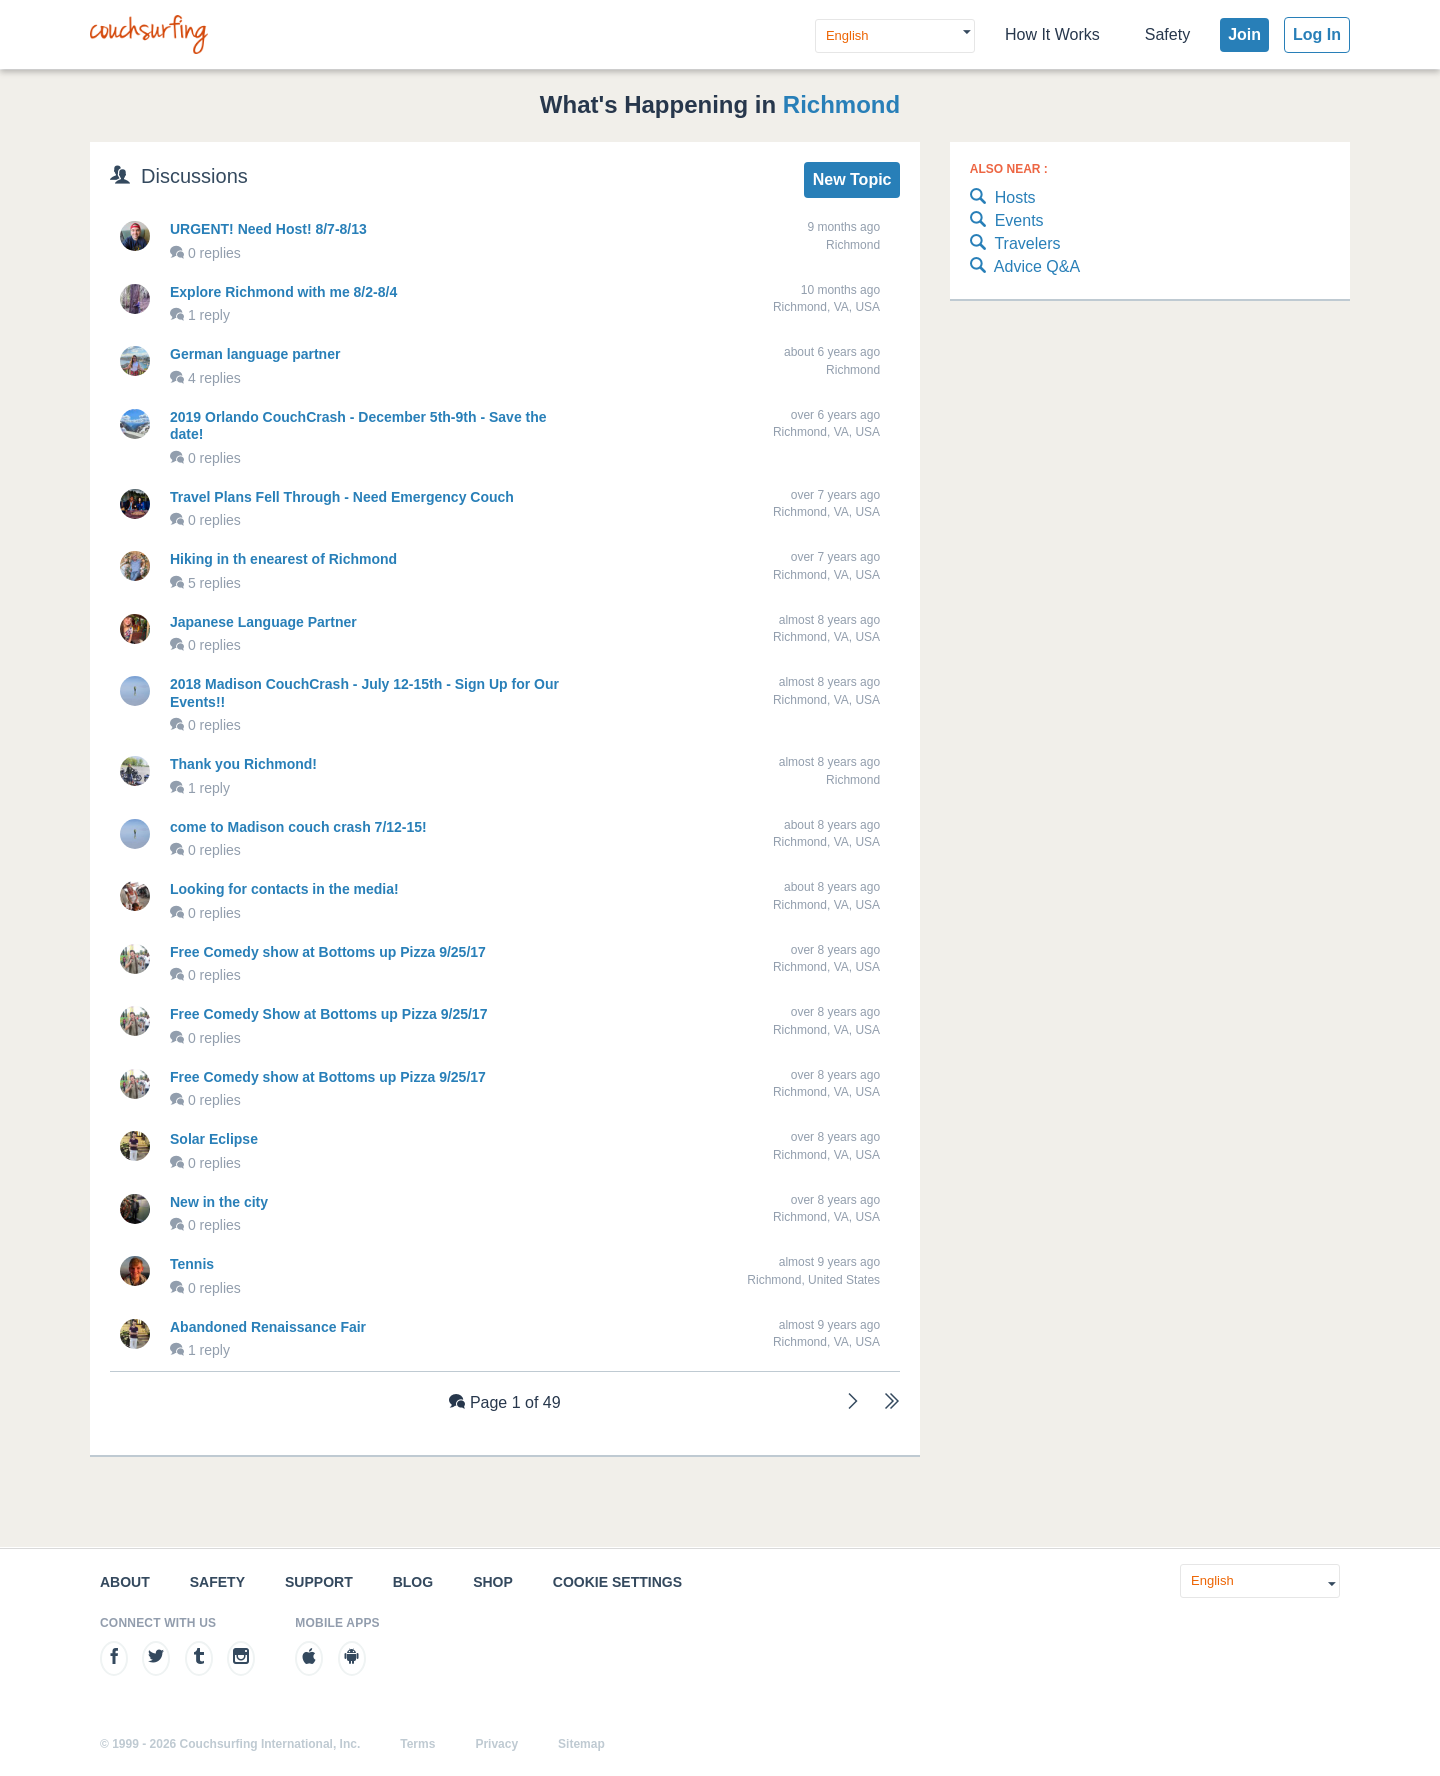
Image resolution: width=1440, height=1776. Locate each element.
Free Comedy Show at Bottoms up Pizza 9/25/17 (328, 1014)
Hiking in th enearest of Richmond (283, 559)
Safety (1167, 34)
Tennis (192, 1264)
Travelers (1015, 244)
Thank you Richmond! (243, 764)
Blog (413, 1582)
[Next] (853, 1403)
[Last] (892, 1403)
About (125, 1582)
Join (1244, 34)
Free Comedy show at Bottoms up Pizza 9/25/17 (328, 952)
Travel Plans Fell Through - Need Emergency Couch (342, 497)
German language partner (255, 354)
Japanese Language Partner (263, 622)
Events (1007, 221)
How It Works (1052, 34)
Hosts (1003, 198)
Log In (1317, 34)
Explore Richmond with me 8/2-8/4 (283, 292)
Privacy (496, 1744)
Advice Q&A (1025, 267)
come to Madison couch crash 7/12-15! (298, 827)
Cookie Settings (617, 1582)
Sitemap (581, 1744)
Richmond (841, 104)
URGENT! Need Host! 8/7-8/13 (268, 229)
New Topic (852, 179)
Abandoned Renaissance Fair (268, 1327)
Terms (417, 1744)
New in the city (219, 1202)
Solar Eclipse (214, 1139)
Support (319, 1582)
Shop (493, 1582)
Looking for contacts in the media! (284, 889)
